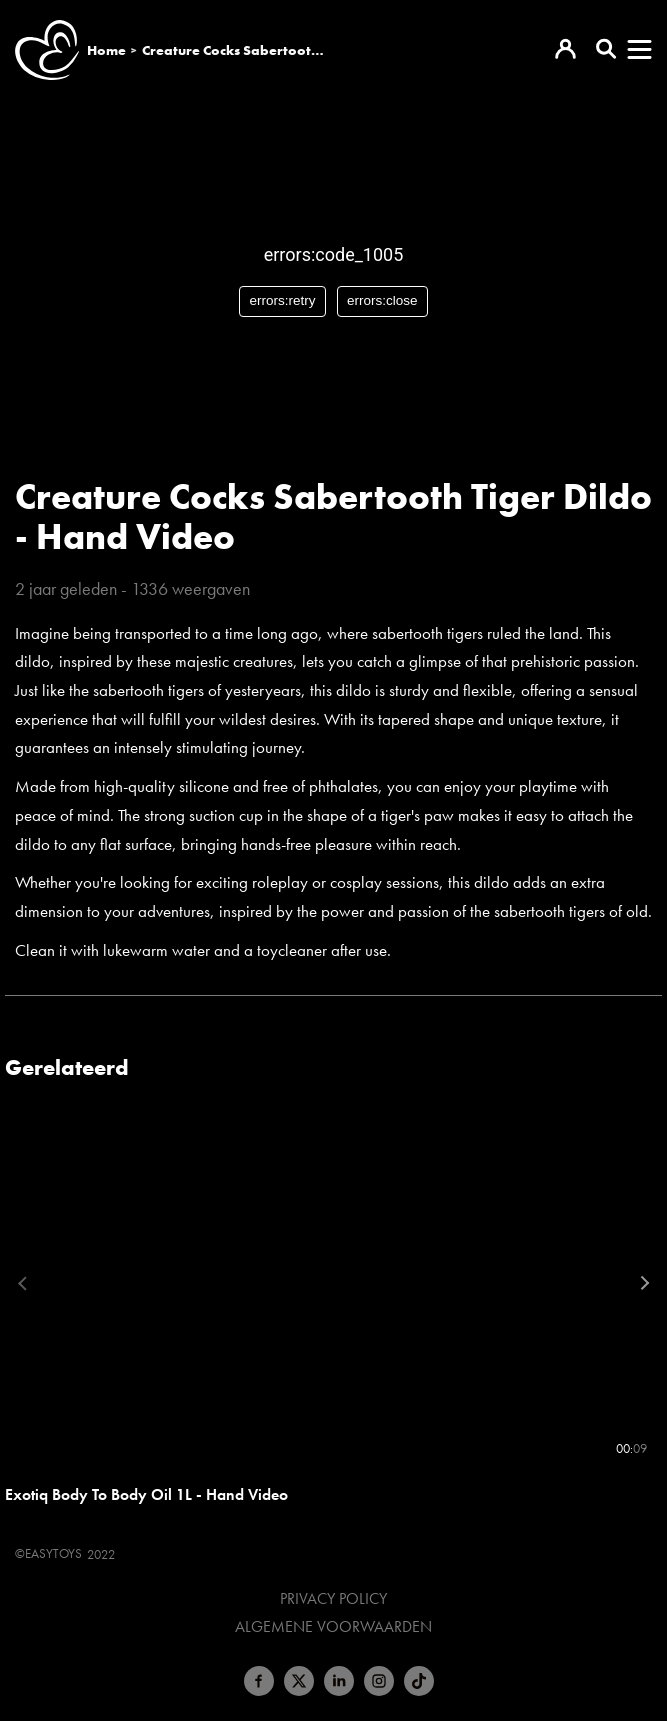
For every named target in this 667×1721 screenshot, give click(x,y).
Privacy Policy (333, 1599)
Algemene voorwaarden (333, 1627)
